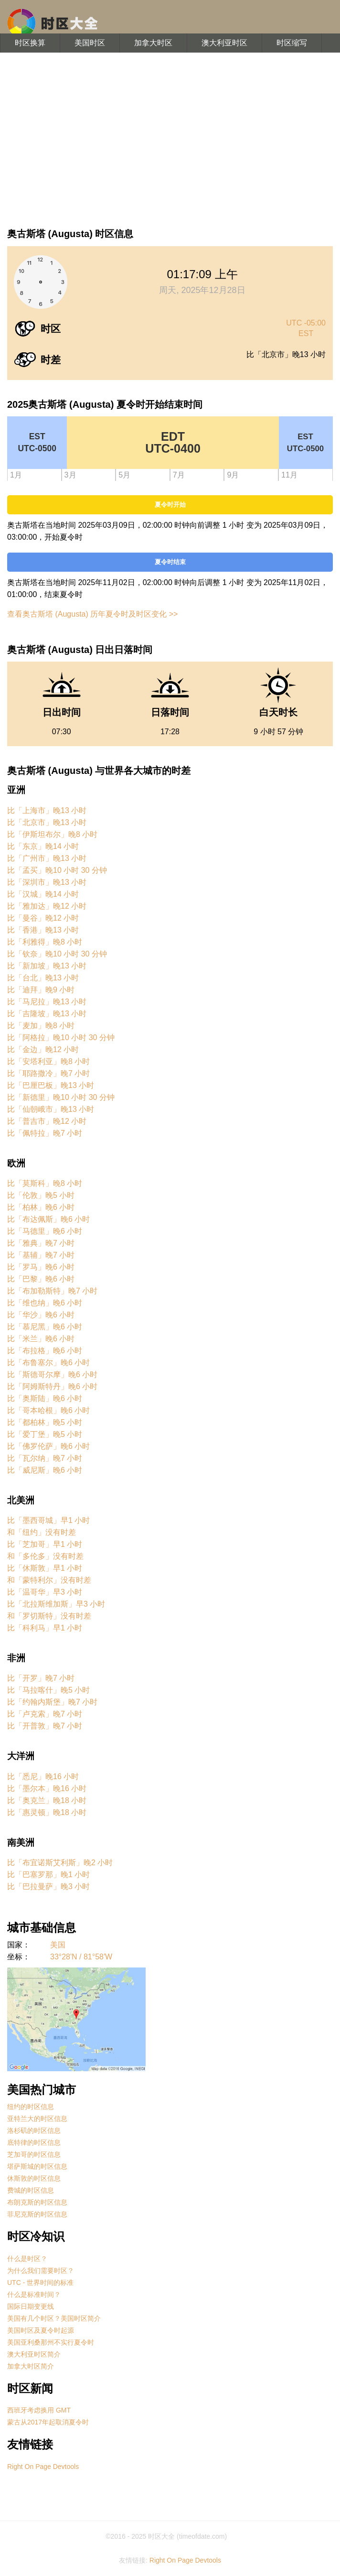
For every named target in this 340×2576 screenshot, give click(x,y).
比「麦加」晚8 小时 (40, 1026)
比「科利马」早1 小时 (44, 1628)
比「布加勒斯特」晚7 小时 (52, 1291)
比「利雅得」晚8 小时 (44, 942)
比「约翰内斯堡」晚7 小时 (52, 1702)
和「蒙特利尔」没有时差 (49, 1580)
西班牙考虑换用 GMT (39, 2410)
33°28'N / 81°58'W (81, 1957)
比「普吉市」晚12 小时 (46, 1121)
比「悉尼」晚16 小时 (43, 1776)
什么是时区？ (27, 2258)
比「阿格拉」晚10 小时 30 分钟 (61, 1037)
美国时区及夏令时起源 (40, 2330)
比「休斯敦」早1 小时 (44, 1568)
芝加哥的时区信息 (34, 2154)
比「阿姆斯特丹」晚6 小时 (52, 1386)
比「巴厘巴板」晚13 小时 (50, 1085)
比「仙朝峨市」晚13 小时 (50, 1109)
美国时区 (89, 43)
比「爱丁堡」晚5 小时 (44, 1434)
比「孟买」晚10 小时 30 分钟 (57, 870)
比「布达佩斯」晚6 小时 (48, 1219)
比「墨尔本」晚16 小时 (46, 1788)
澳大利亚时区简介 (34, 2354)
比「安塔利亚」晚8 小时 (48, 1061)
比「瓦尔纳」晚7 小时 (44, 1458)
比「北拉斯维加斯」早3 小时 (56, 1604)
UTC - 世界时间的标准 (40, 2282)
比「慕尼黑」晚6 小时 (44, 1327)
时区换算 (30, 43)
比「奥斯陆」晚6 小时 (44, 1398)
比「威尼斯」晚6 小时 (44, 1470)
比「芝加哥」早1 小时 (44, 1544)
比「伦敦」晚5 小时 (40, 1195)
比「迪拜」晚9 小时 (40, 990)
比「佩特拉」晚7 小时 (44, 1133)
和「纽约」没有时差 (41, 1532)
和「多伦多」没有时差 (45, 1556)
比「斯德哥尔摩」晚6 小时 (52, 1374)
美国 (57, 1945)
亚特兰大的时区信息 (37, 2118)
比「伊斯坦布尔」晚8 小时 (52, 834)
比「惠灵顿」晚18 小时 (46, 1812)
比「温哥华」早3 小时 (44, 1592)
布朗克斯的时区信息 (37, 2202)
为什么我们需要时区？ (40, 2270)
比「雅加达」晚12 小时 (46, 906)
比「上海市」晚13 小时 (46, 810)
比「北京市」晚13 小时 (46, 822)
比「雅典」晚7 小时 (40, 1243)
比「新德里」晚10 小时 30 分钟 (61, 1097)
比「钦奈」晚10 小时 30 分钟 (57, 954)
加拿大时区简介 (30, 2366)
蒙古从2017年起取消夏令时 (48, 2422)
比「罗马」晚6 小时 (40, 1267)
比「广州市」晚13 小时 (46, 858)
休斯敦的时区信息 (34, 2178)
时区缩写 (291, 43)
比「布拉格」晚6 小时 (44, 1351)
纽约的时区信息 (30, 2106)
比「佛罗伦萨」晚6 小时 (48, 1446)
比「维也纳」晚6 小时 (44, 1303)
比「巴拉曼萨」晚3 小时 (48, 1886)
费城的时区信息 (30, 2190)
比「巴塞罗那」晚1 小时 (48, 1874)
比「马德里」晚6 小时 (44, 1231)
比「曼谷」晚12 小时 (43, 918)
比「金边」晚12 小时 (43, 1049)
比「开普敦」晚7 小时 (44, 1726)
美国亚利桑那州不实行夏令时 (50, 2342)
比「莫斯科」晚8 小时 (44, 1183)
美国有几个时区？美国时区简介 (54, 2318)
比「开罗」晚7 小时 (40, 1678)
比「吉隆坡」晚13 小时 (46, 1014)
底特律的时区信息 (34, 2142)
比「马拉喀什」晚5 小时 (48, 1690)
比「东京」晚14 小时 (43, 846)
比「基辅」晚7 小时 (40, 1255)
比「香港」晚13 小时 (43, 930)
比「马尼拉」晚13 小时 (46, 1002)
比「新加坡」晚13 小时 (46, 966)
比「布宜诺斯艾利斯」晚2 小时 (60, 1863)
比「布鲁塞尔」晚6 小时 (48, 1363)
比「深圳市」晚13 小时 (46, 882)
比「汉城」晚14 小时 (43, 894)
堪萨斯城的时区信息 (37, 2166)
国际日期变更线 (30, 2306)
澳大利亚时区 (224, 43)
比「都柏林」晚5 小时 (44, 1422)
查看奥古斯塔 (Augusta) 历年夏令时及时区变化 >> (92, 614)
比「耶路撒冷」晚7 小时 (48, 1073)
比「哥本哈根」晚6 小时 (48, 1410)
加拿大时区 (153, 43)
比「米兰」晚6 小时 (40, 1339)
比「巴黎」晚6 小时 (40, 1279)
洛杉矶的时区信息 (34, 2130)
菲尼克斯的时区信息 (37, 2214)
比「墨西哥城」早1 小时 (48, 1520)
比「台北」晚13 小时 (43, 978)
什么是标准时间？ (34, 2294)
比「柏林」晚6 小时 (40, 1207)
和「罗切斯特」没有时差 (49, 1616)
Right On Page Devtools (43, 2466)
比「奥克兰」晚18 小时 (46, 1800)
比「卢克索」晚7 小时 (44, 1714)
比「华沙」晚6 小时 (40, 1315)
